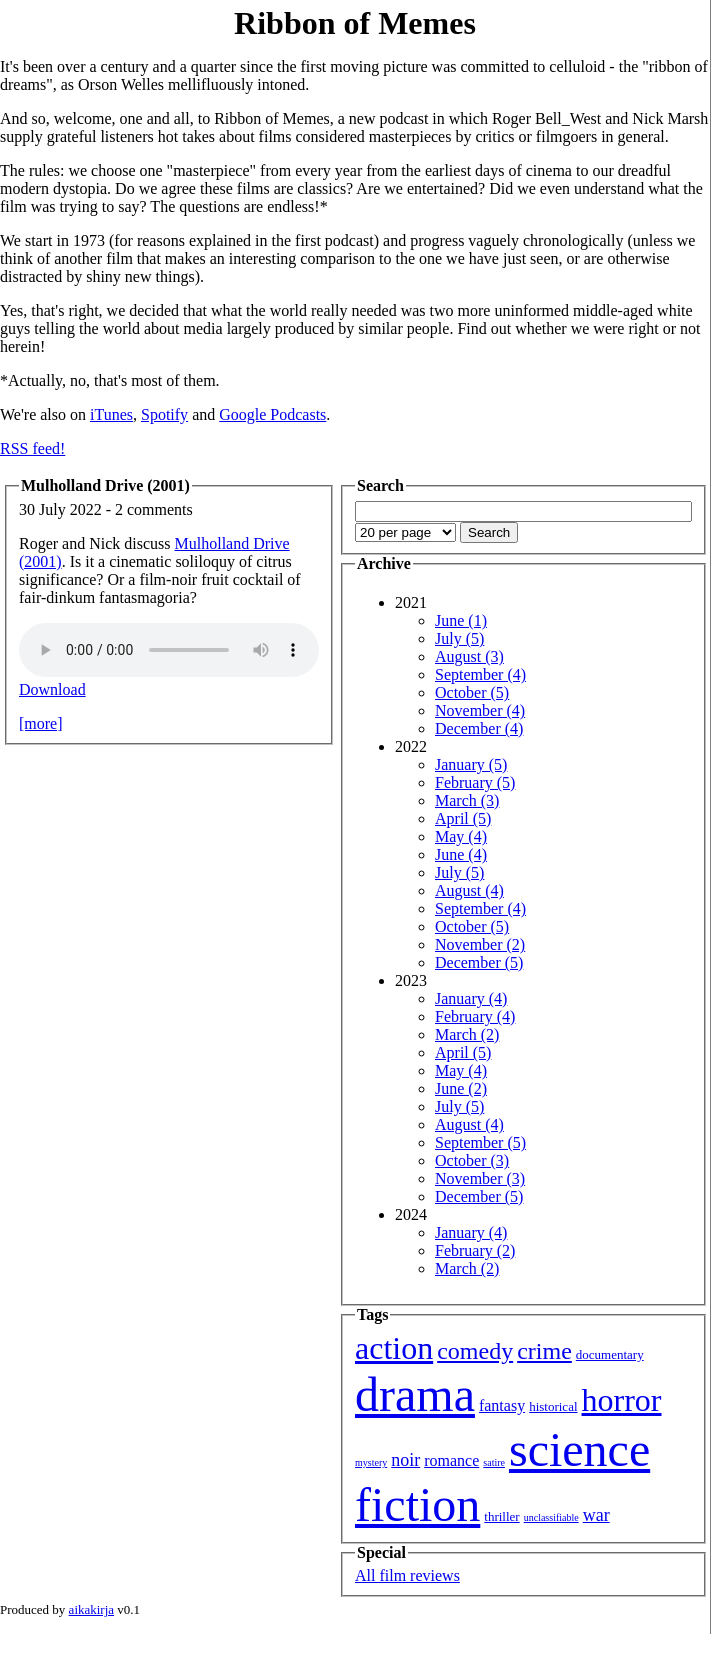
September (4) (480, 674)
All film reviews (407, 1575)
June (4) (461, 854)
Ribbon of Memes (355, 23)
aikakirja (91, 1609)
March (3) (467, 800)
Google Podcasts (272, 414)
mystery (371, 1462)
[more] (41, 723)
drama (415, 1394)
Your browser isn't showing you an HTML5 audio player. (169, 650)
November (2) (480, 944)
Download (52, 689)
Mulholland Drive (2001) (105, 485)
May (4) (461, 836)
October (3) (472, 1160)
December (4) (479, 728)
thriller (501, 1516)
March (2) (467, 1034)
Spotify (164, 414)
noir (405, 1460)
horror (622, 1400)
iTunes (111, 414)
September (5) (480, 1142)
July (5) (459, 638)
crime (544, 1351)
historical (553, 1406)
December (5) (479, 962)
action (394, 1348)
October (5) (472, 692)
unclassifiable (551, 1517)
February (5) (475, 782)
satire (494, 1462)
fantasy (502, 1405)
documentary (610, 1354)
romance (451, 1460)
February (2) (475, 1250)
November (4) (480, 710)
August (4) (469, 890)
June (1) (461, 620)
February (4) (475, 1016)
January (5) (471, 764)
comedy (475, 1351)
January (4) (471, 998)
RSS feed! (32, 448)
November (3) (480, 1178)
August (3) (469, 656)
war (596, 1515)
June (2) (461, 1088)
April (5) (463, 818)
